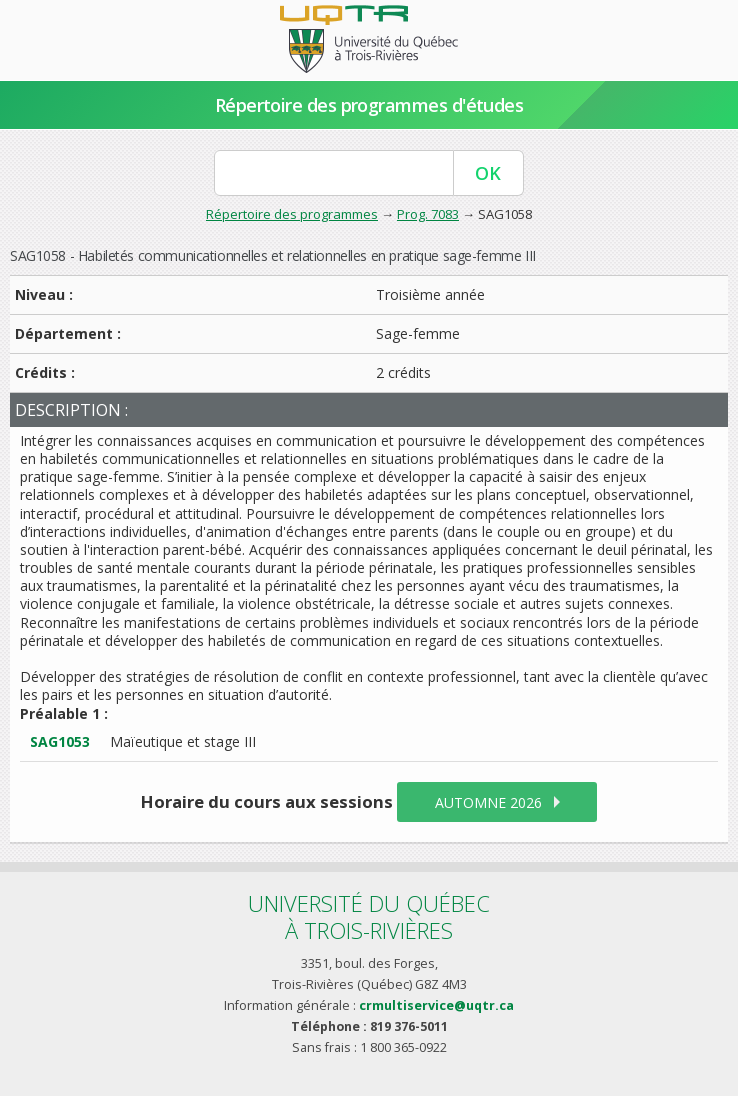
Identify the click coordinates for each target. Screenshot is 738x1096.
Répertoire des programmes (292, 214)
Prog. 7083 (428, 214)
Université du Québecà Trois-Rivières (369, 916)
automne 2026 (488, 802)
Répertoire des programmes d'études (369, 105)
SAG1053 (60, 741)
